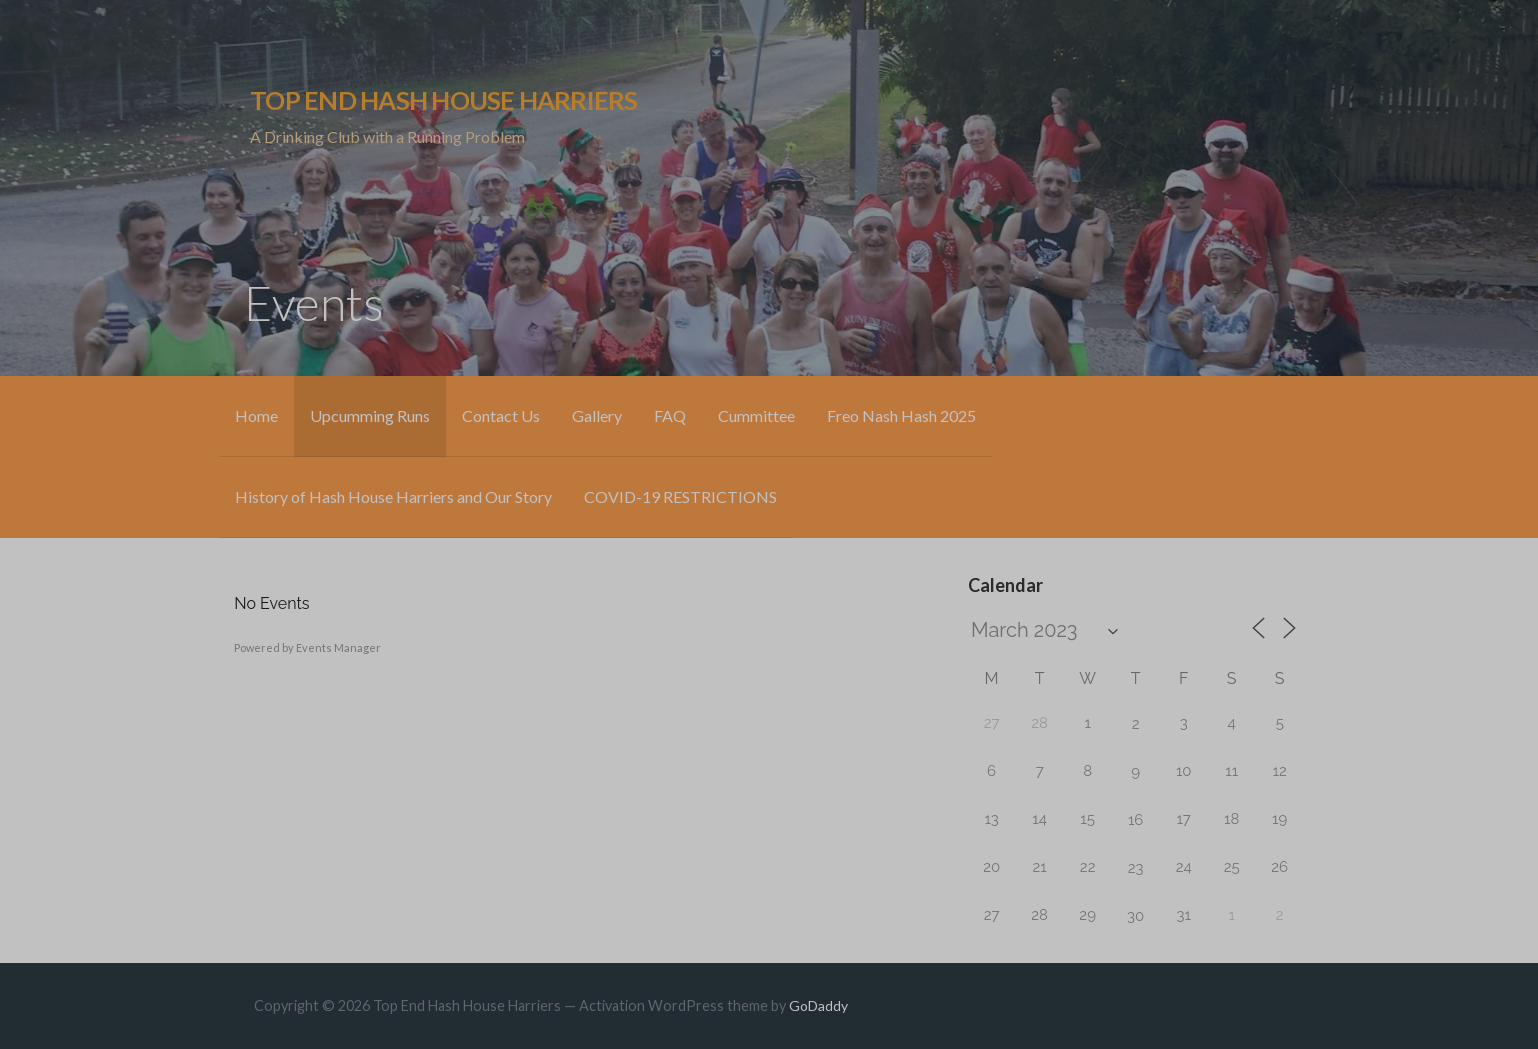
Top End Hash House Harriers (443, 100)
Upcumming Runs (370, 415)
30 (1135, 916)
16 (1135, 820)
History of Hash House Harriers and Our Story (393, 496)
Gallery (597, 415)
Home (256, 415)
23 (1136, 868)
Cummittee (756, 415)
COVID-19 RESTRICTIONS (680, 496)
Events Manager (338, 647)
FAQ (670, 415)
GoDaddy (818, 1005)
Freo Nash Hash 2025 (901, 415)
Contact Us (501, 415)
